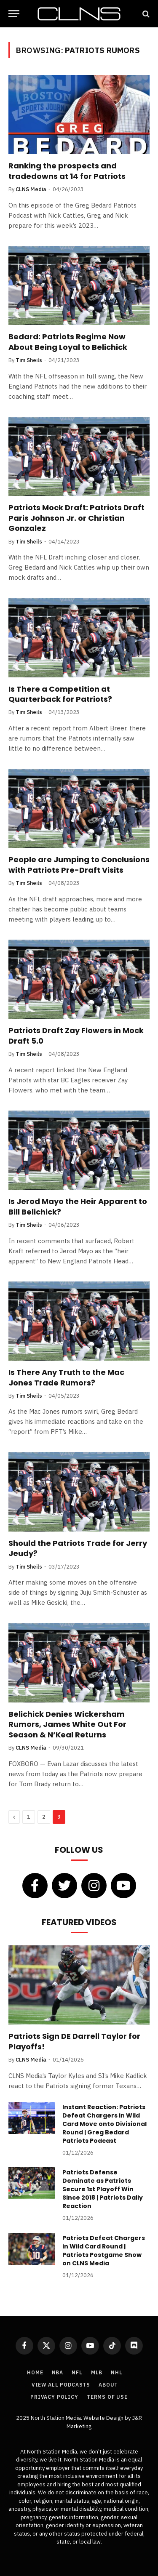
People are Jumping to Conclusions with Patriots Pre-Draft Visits (79, 864)
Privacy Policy (54, 2397)
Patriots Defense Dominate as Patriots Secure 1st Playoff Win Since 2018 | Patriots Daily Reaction (102, 2189)
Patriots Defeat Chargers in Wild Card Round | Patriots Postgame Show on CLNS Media (103, 2250)
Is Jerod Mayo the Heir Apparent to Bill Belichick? (77, 1206)
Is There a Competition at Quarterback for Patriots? (60, 694)
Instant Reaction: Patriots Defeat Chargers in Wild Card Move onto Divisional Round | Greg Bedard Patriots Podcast (104, 2124)
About (108, 2385)
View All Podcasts (61, 2385)
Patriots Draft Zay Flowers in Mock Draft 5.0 (76, 1035)
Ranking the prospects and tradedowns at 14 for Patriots (67, 170)
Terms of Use (107, 2397)
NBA (58, 2372)
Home (35, 2372)
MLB (97, 2372)
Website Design (104, 2417)
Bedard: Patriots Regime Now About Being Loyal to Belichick (67, 341)
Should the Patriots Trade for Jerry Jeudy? (77, 1548)
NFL (77, 2372)
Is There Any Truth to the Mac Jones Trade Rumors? (66, 1377)
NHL (117, 2372)
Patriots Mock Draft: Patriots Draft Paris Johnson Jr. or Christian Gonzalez (76, 517)
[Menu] (13, 13)
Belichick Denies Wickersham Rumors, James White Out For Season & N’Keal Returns (67, 1724)
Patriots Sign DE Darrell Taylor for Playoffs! (74, 2041)
